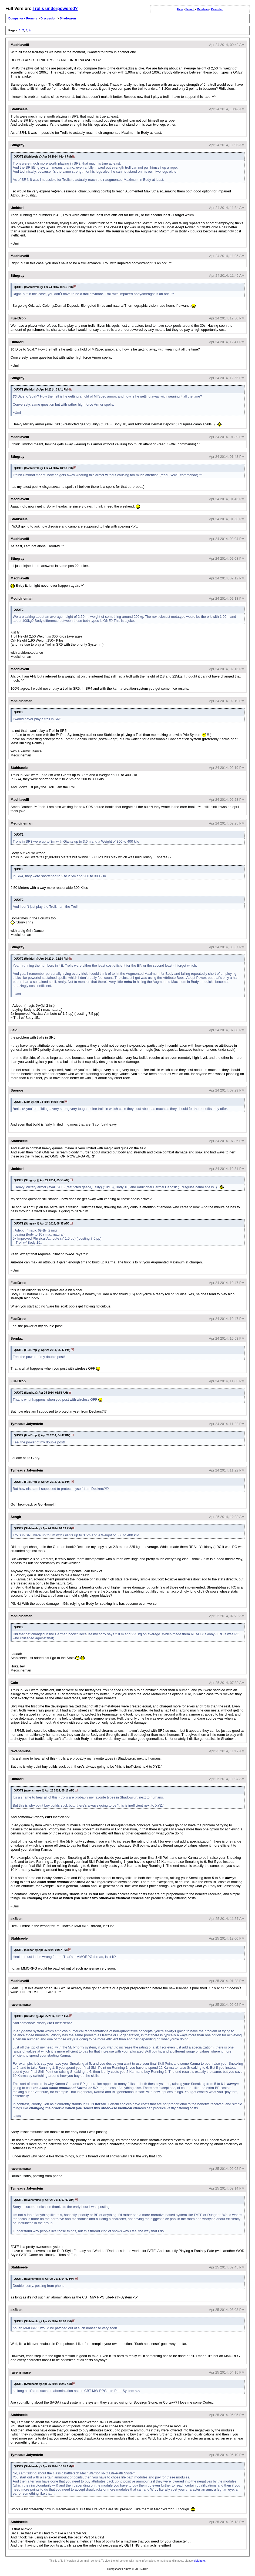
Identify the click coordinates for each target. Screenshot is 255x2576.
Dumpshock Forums (22, 18)
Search (189, 9)
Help (180, 9)
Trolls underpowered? (55, 8)
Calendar (217, 9)
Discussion (48, 18)
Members (203, 9)
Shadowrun (68, 18)
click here (199, 2560)
